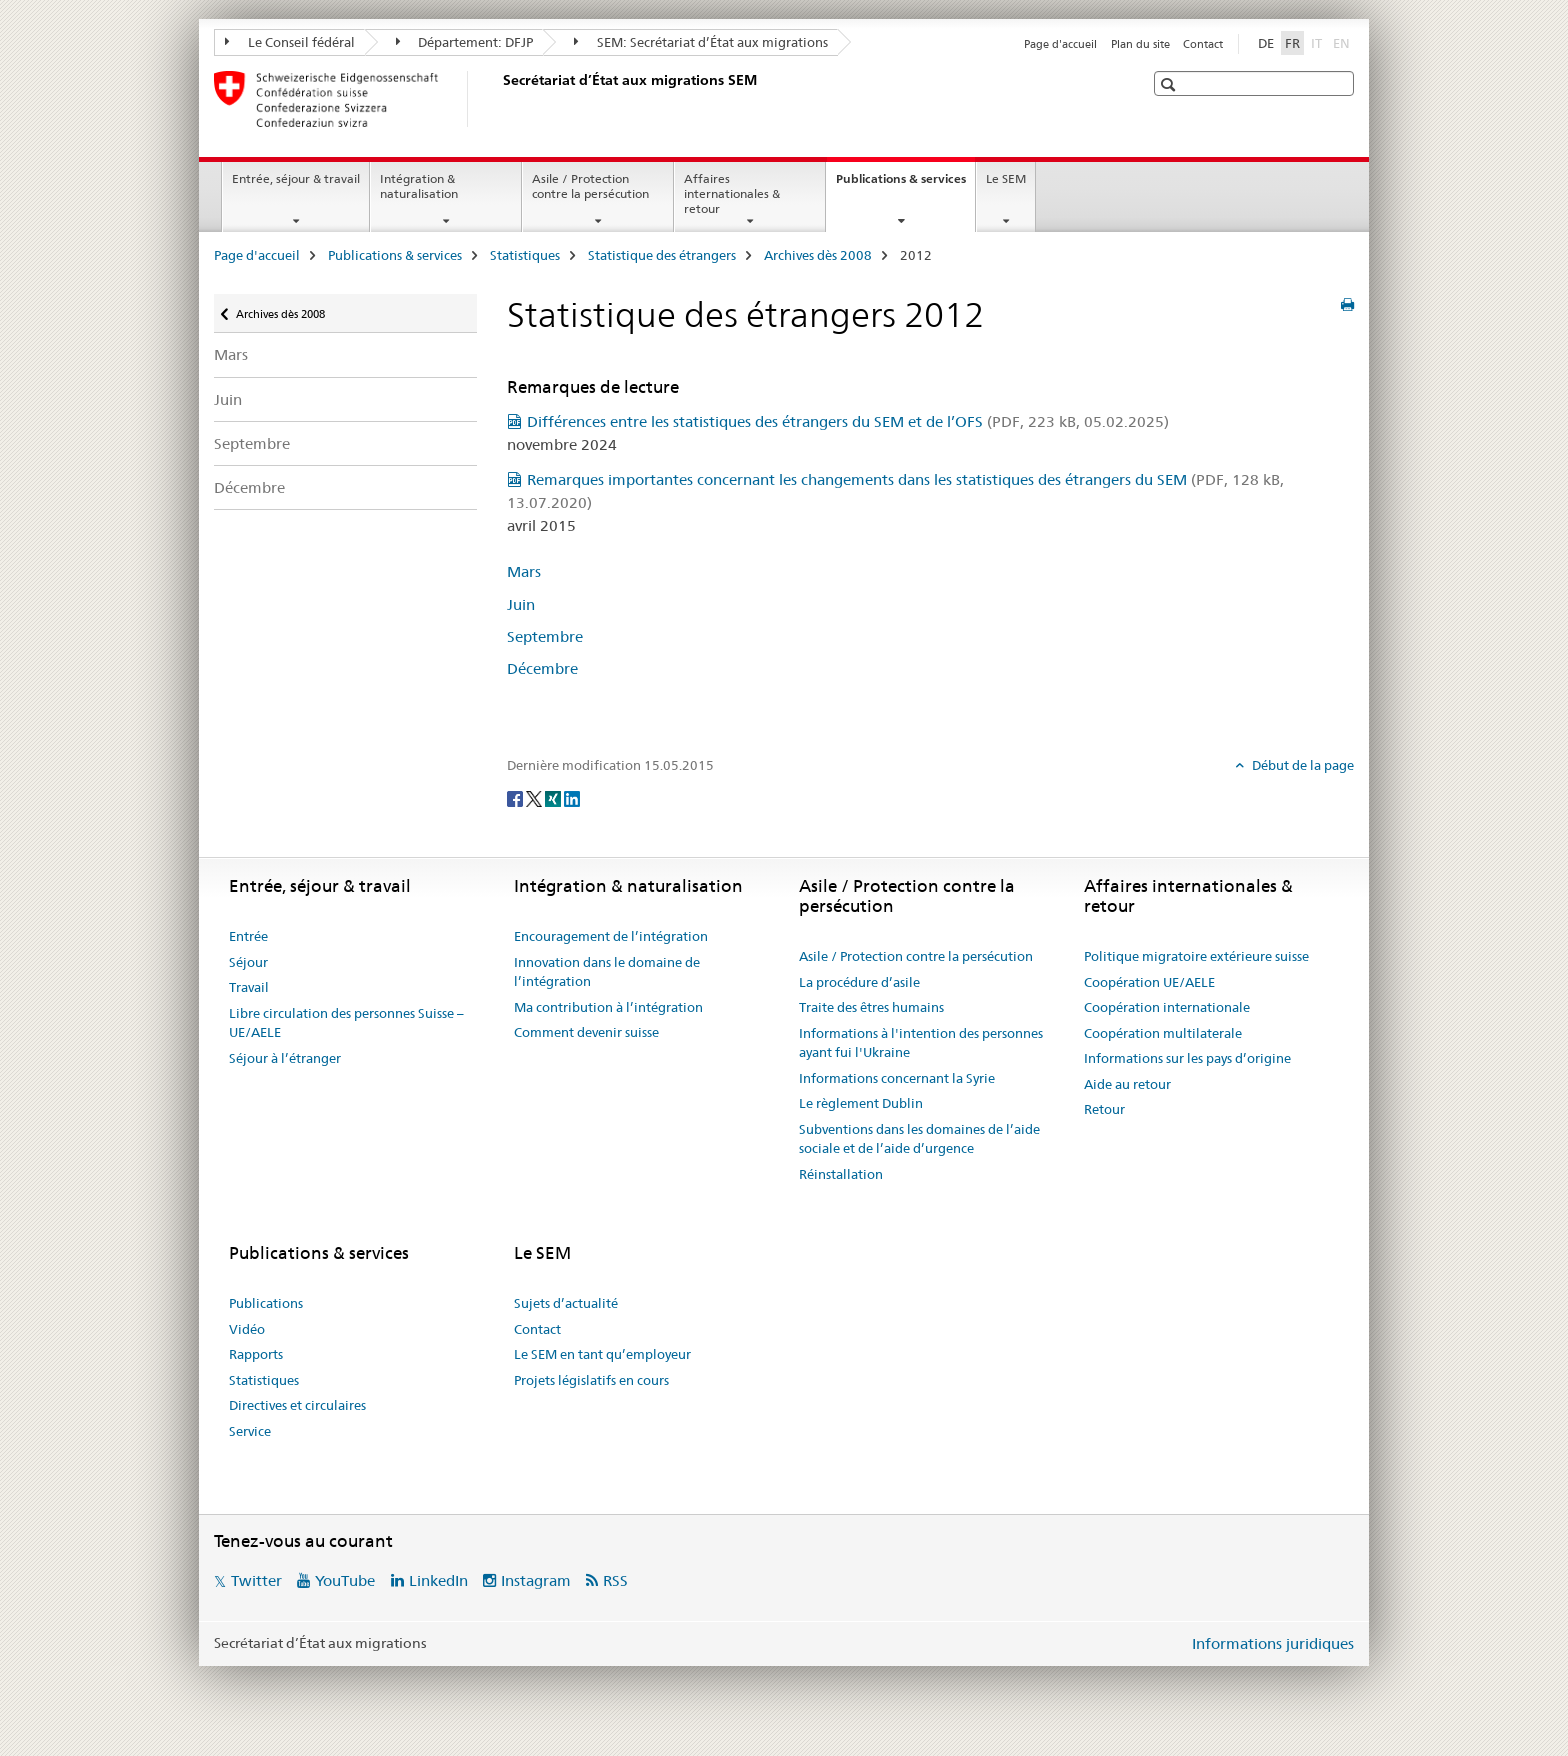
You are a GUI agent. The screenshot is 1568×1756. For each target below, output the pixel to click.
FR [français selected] (1292, 43)
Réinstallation (841, 1174)
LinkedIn (438, 1580)
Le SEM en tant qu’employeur (602, 1354)
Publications (266, 1303)
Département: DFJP (465, 42)
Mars (231, 354)
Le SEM (1006, 178)
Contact (1203, 44)
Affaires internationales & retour (732, 193)
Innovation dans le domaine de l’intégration (607, 972)
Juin (228, 399)
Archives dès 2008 (818, 255)
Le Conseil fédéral (290, 42)
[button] (1170, 84)
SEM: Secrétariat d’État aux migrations (701, 42)
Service (250, 1431)
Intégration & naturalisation (419, 186)
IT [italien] (1318, 42)
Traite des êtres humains (871, 1007)
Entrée (248, 936)
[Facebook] (516, 798)
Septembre (252, 443)
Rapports (256, 1354)
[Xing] (554, 798)
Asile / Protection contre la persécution (590, 186)
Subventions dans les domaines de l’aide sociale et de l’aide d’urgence (919, 1139)
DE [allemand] (1266, 43)
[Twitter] (535, 798)
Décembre (249, 487)
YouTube (345, 1580)
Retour (1104, 1109)
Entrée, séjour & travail (296, 178)
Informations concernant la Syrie (897, 1078)
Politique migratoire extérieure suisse (1196, 956)
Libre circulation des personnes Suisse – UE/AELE (346, 1023)
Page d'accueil (1060, 44)
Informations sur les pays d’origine (1187, 1058)
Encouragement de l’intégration (611, 936)
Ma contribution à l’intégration (608, 1007)
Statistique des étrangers (662, 255)
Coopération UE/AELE (1149, 982)
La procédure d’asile (859, 982)
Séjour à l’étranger (285, 1058)
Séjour (248, 962)
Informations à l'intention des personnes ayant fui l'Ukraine (921, 1043)
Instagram (536, 1580)
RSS (615, 1580)
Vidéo (247, 1329)
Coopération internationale (1167, 1007)
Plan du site (1140, 44)
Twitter (256, 1580)
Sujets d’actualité (566, 1303)
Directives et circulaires (297, 1405)
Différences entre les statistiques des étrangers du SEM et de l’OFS (848, 421)
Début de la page (1301, 765)
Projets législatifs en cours (591, 1380)
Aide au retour (1127, 1084)
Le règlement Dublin (861, 1103)
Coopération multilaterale (1163, 1033)
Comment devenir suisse (586, 1032)
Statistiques (525, 255)
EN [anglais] (1343, 42)
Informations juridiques (1273, 1643)
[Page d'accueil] (499, 99)
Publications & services (905, 185)
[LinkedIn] (572, 798)
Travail (249, 987)
